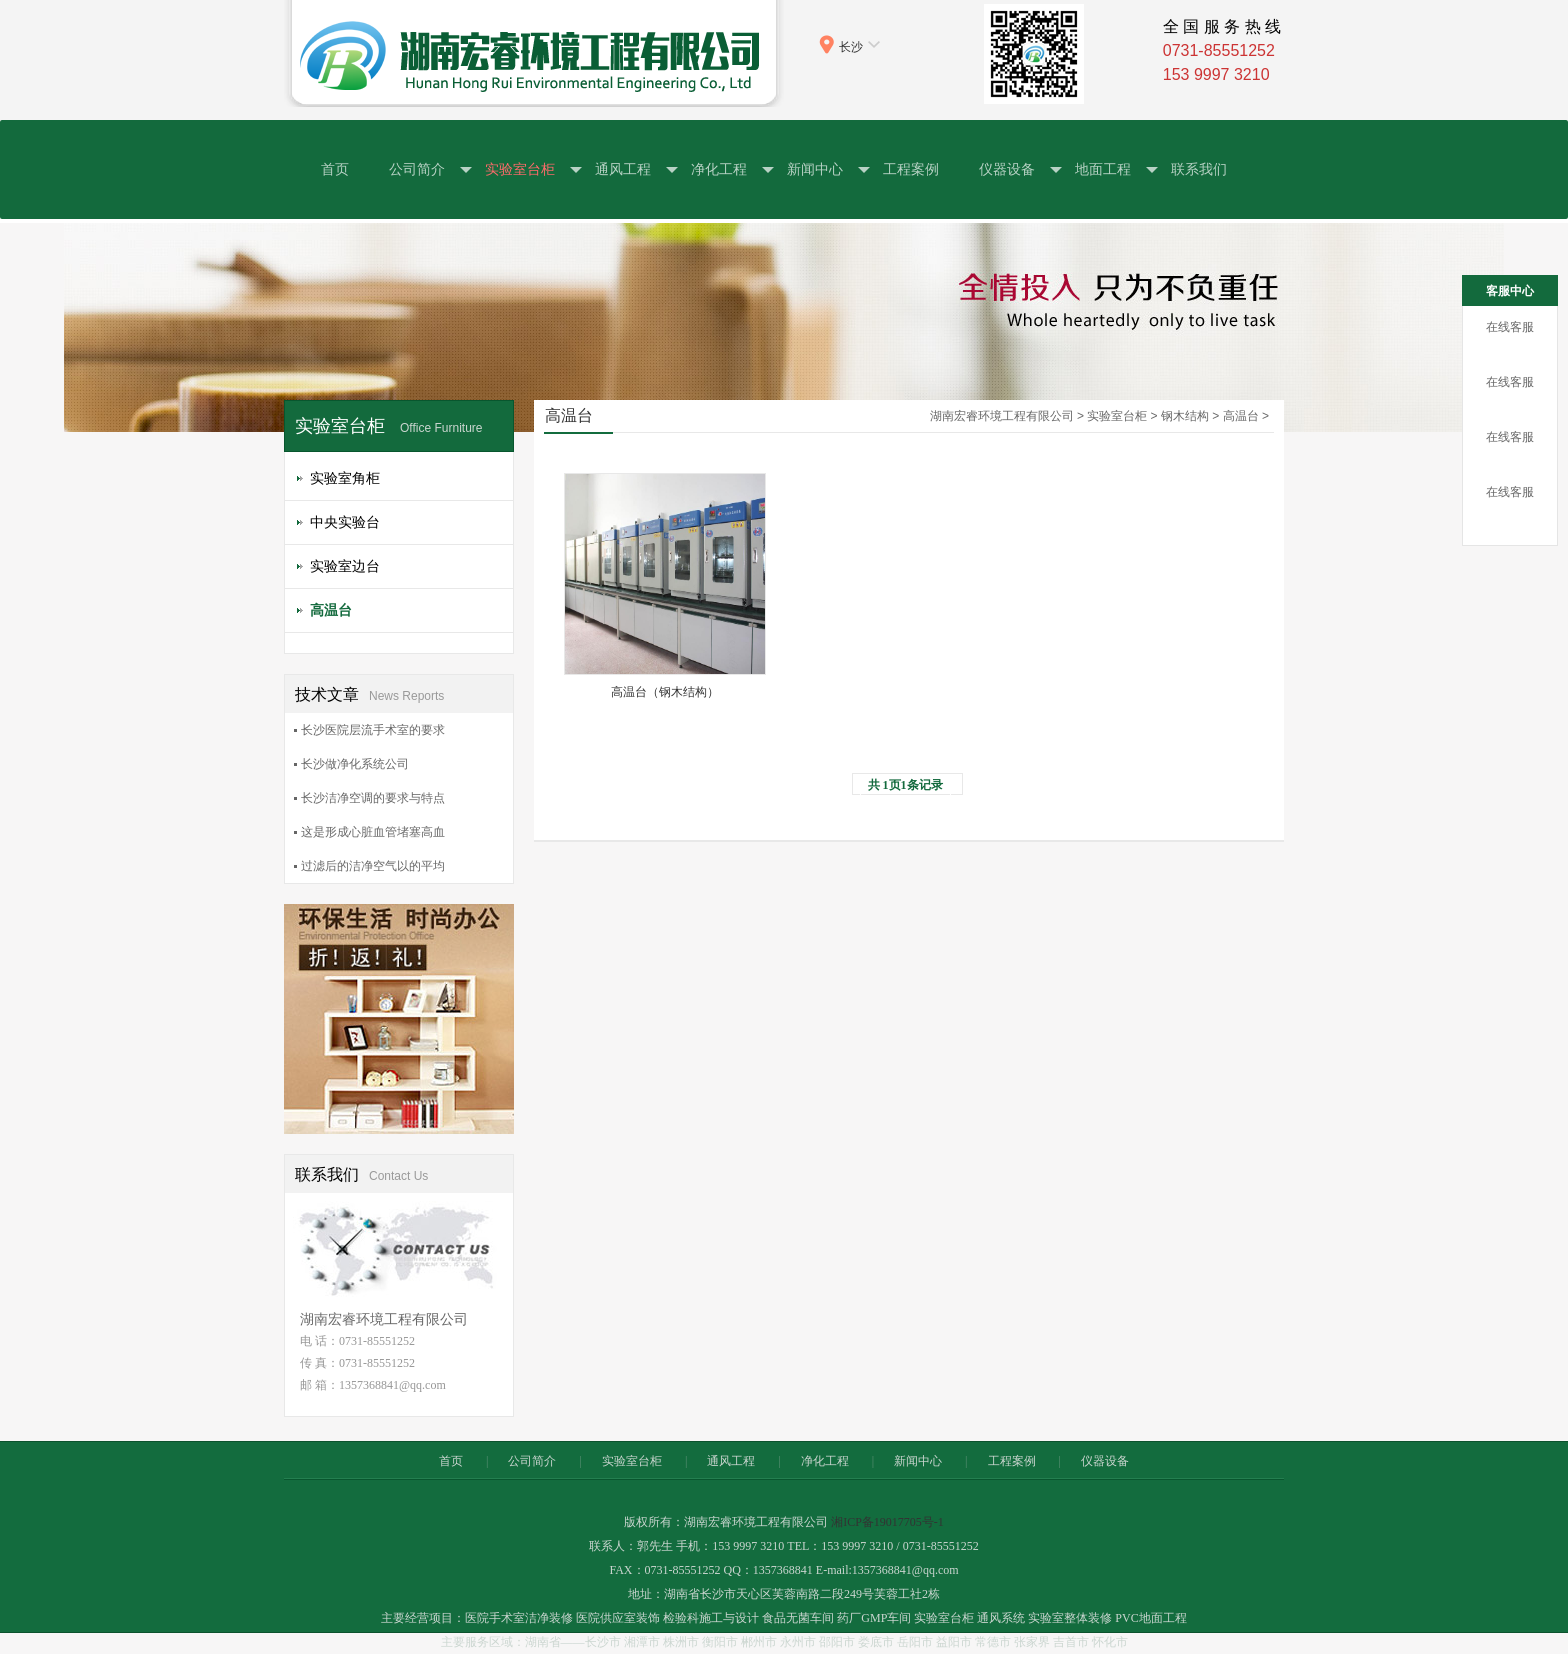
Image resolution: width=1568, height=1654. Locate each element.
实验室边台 (345, 566)
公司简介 (417, 170)
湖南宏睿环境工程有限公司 (1002, 416)
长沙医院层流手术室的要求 (373, 730)
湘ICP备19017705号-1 (887, 1522)
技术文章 (369, 694)
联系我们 (1199, 169)
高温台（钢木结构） (665, 692)
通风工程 (623, 170)
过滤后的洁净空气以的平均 (373, 866)
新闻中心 (815, 170)
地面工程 (1103, 170)
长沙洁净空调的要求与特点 (373, 798)
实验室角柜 (345, 478)
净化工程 (719, 170)
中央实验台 (345, 522)
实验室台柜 (520, 170)
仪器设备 (1007, 170)
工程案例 (911, 169)
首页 (335, 169)
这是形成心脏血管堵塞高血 (373, 832)
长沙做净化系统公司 (355, 764)
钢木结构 (1185, 416)
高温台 (331, 610)
